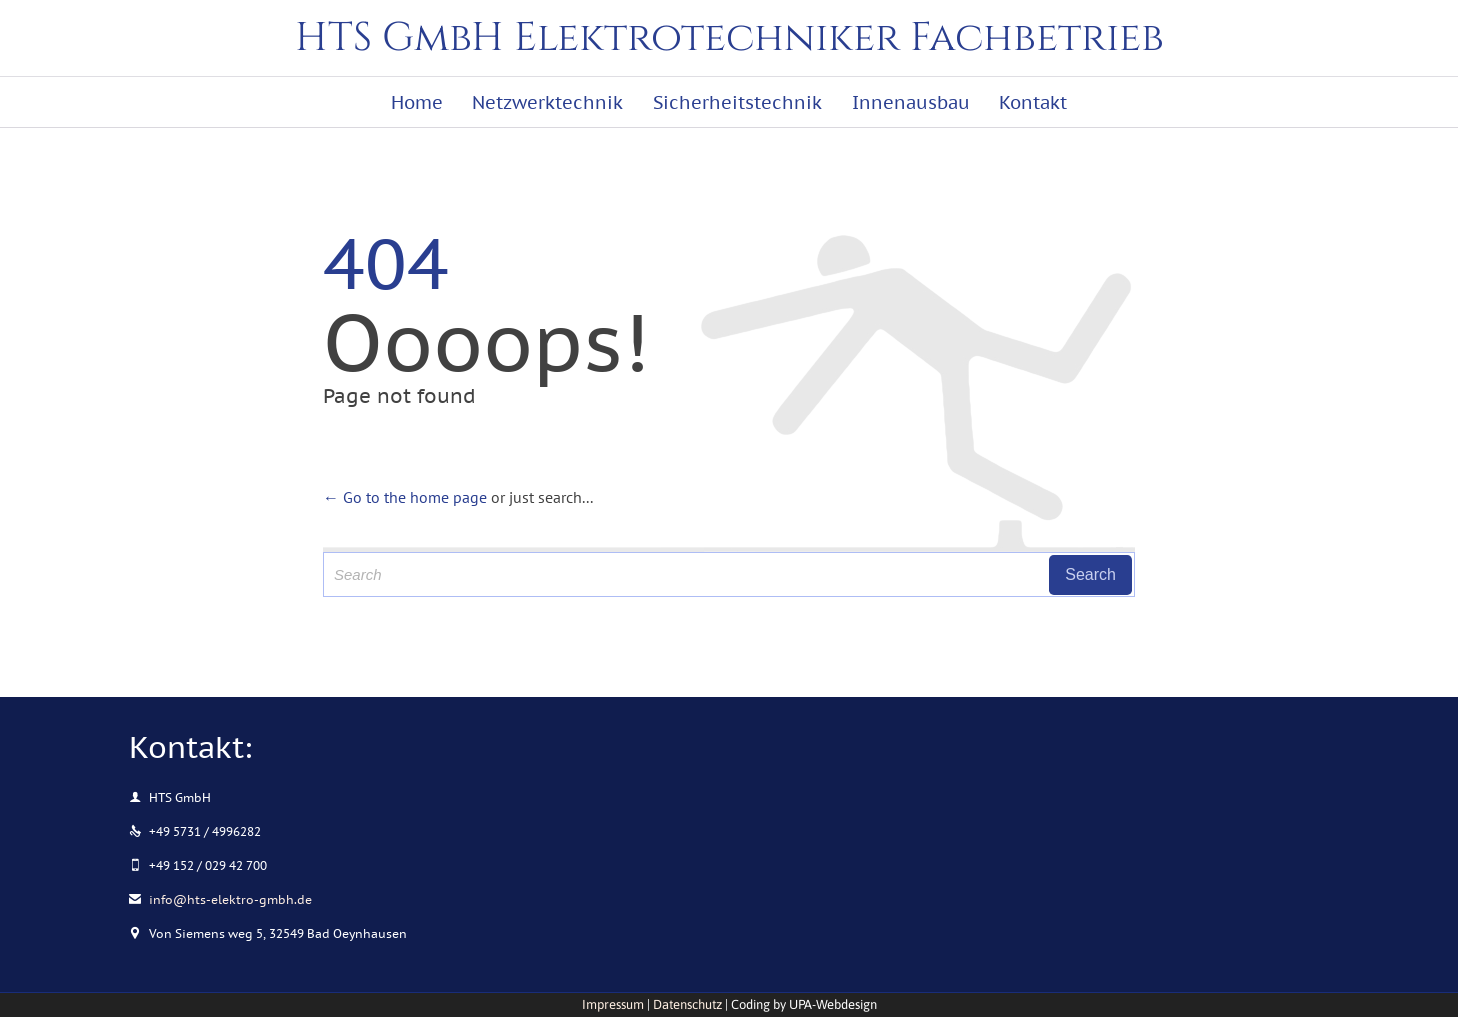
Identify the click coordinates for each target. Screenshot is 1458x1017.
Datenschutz (687, 1004)
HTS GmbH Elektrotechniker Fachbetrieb (729, 38)
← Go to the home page (405, 497)
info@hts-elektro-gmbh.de (220, 899)
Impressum (613, 1004)
